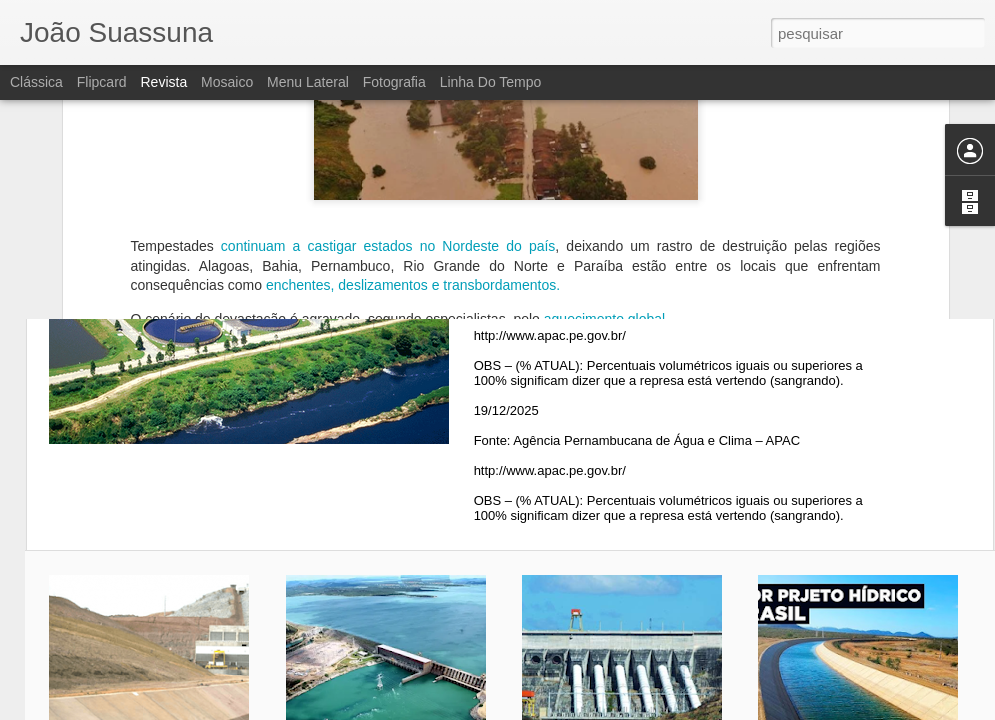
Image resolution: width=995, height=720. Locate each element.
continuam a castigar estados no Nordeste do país (385, 135)
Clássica (36, 82)
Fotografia (394, 82)
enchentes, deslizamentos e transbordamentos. (413, 174)
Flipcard (102, 82)
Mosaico (227, 82)
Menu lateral (308, 82)
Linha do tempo (491, 82)
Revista (163, 82)
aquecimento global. (604, 208)
